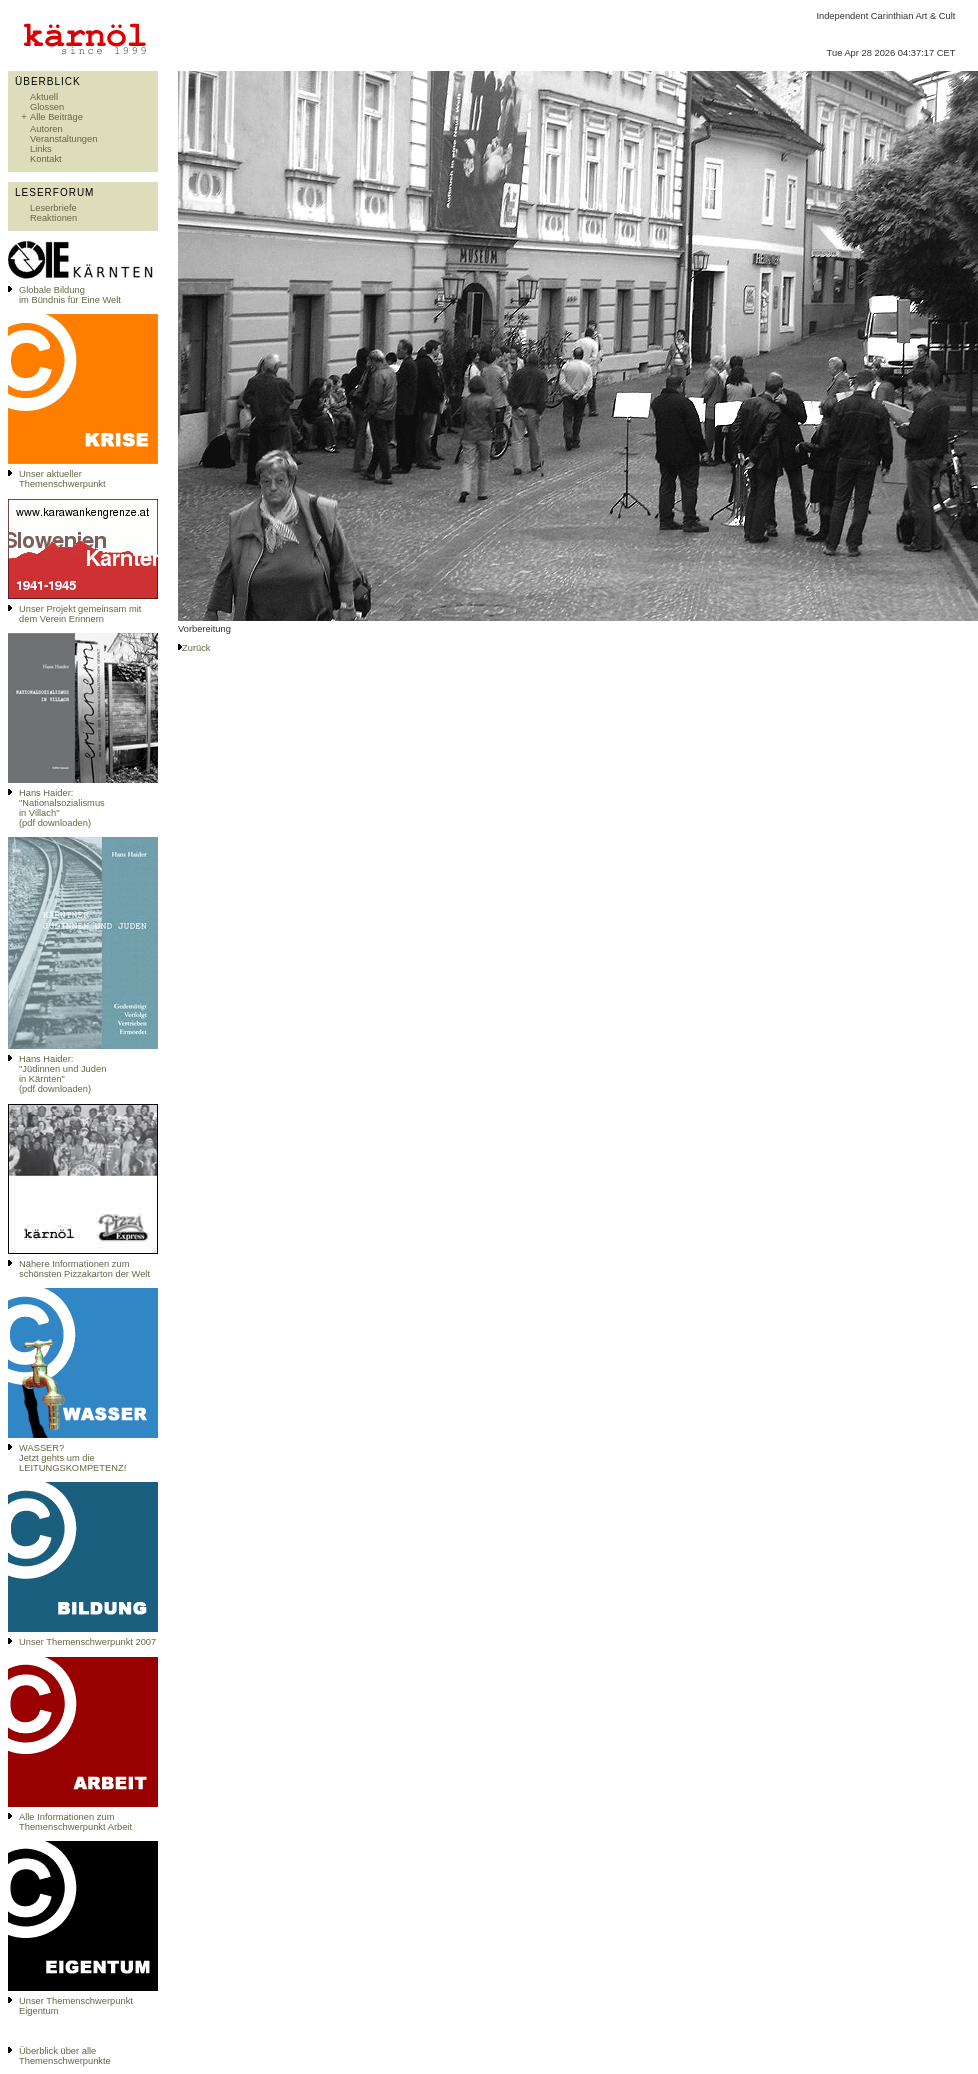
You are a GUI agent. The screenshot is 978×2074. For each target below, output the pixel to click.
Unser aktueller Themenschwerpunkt (62, 479)
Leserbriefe (53, 208)
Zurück (196, 648)
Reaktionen (53, 218)
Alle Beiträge (56, 117)
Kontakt (46, 159)
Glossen (47, 107)
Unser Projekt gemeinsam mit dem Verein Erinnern (80, 614)
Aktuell (44, 97)
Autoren (46, 129)
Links (41, 149)
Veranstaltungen (63, 139)
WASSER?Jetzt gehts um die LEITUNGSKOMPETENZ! (72, 1458)
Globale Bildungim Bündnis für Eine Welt (70, 295)
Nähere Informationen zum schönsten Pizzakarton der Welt (84, 1269)
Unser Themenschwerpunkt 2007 (87, 1642)
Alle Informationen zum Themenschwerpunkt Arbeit (75, 1822)
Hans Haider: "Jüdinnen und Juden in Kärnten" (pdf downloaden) (62, 1074)
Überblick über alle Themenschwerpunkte (65, 2056)
